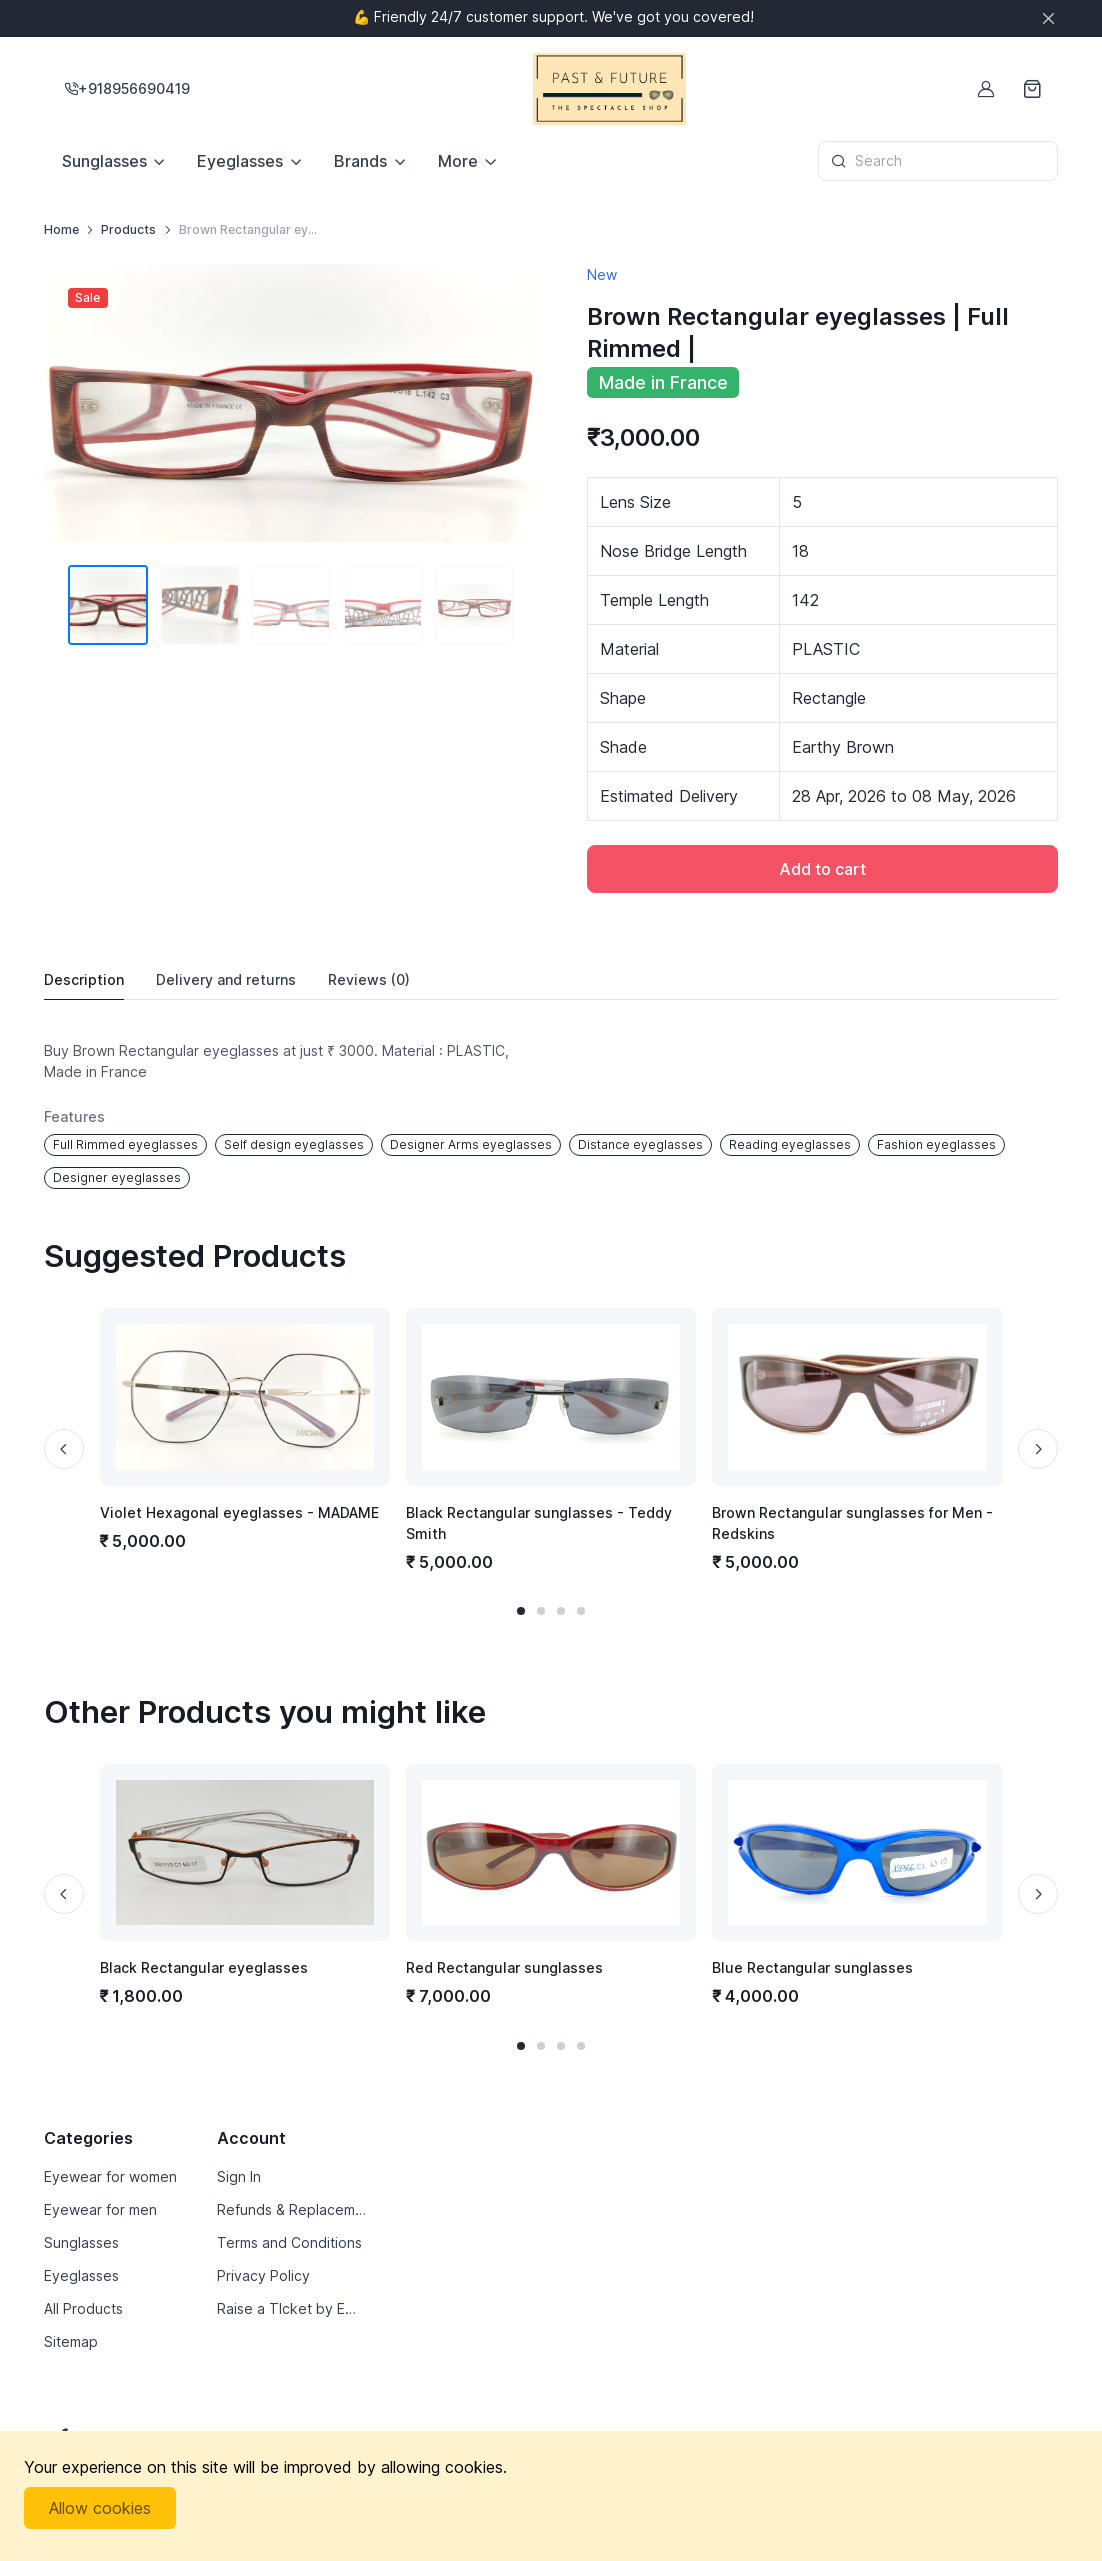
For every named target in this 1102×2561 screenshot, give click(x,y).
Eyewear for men (100, 2209)
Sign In (239, 2176)
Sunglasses (81, 2242)
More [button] (458, 161)
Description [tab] (84, 979)
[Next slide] (1038, 1449)
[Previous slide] (64, 1449)
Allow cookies (100, 2508)
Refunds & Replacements (291, 2209)
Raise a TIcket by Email (291, 2308)
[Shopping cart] (1034, 89)
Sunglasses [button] (104, 161)
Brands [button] (360, 161)
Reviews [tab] (369, 980)
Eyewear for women (110, 2176)
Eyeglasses (81, 2275)
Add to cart (822, 869)
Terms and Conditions (289, 2242)
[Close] (1048, 18)
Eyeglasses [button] (240, 161)
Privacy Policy (263, 2275)
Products (128, 229)
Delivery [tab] (226, 980)
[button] (521, 1611)
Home (61, 229)
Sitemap (71, 2341)
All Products (83, 2308)
